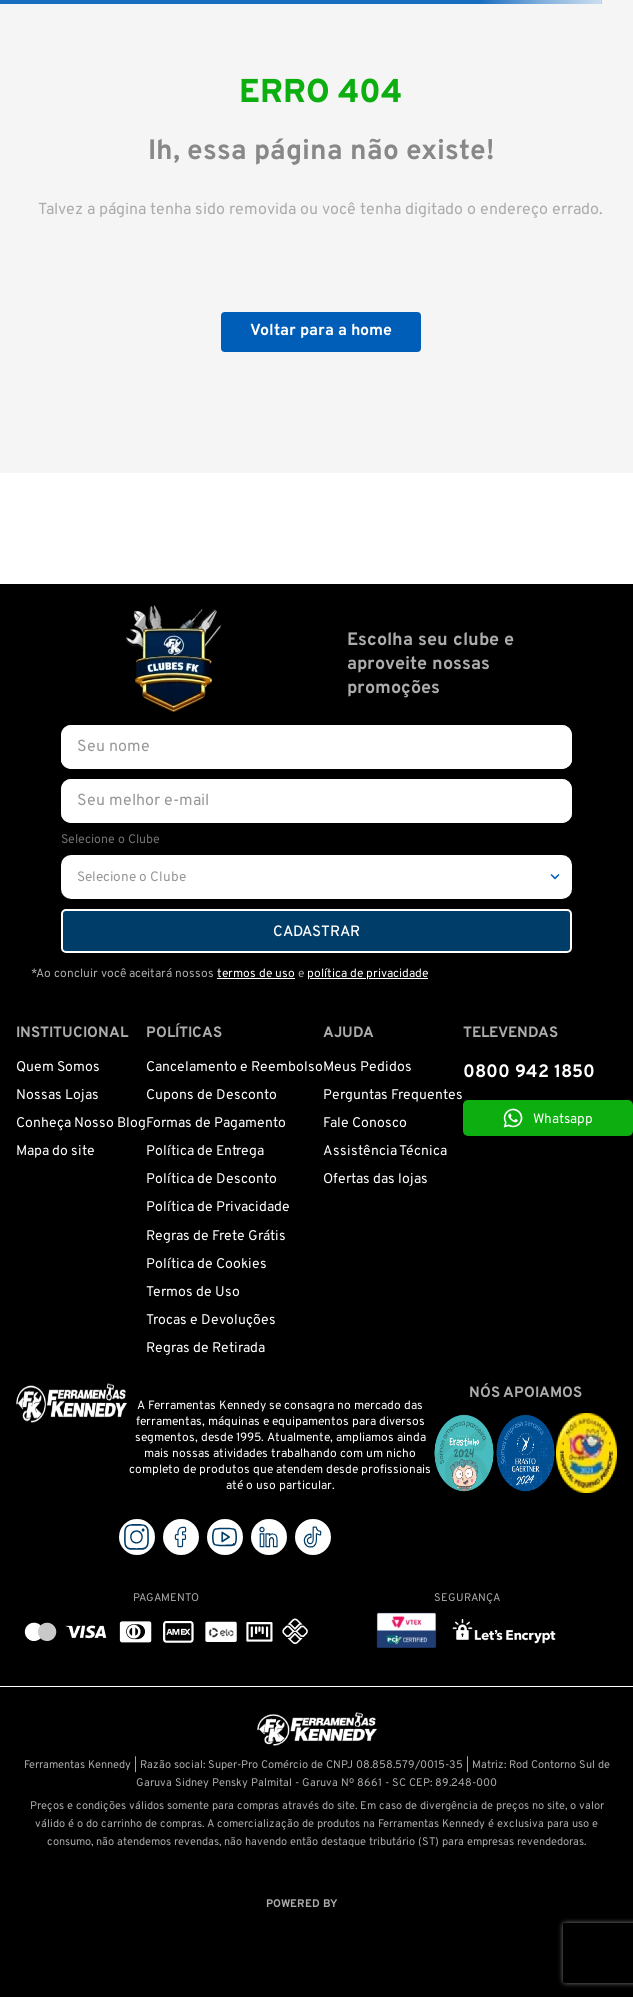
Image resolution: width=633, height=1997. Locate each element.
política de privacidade (367, 974)
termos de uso (256, 974)
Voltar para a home (321, 331)
